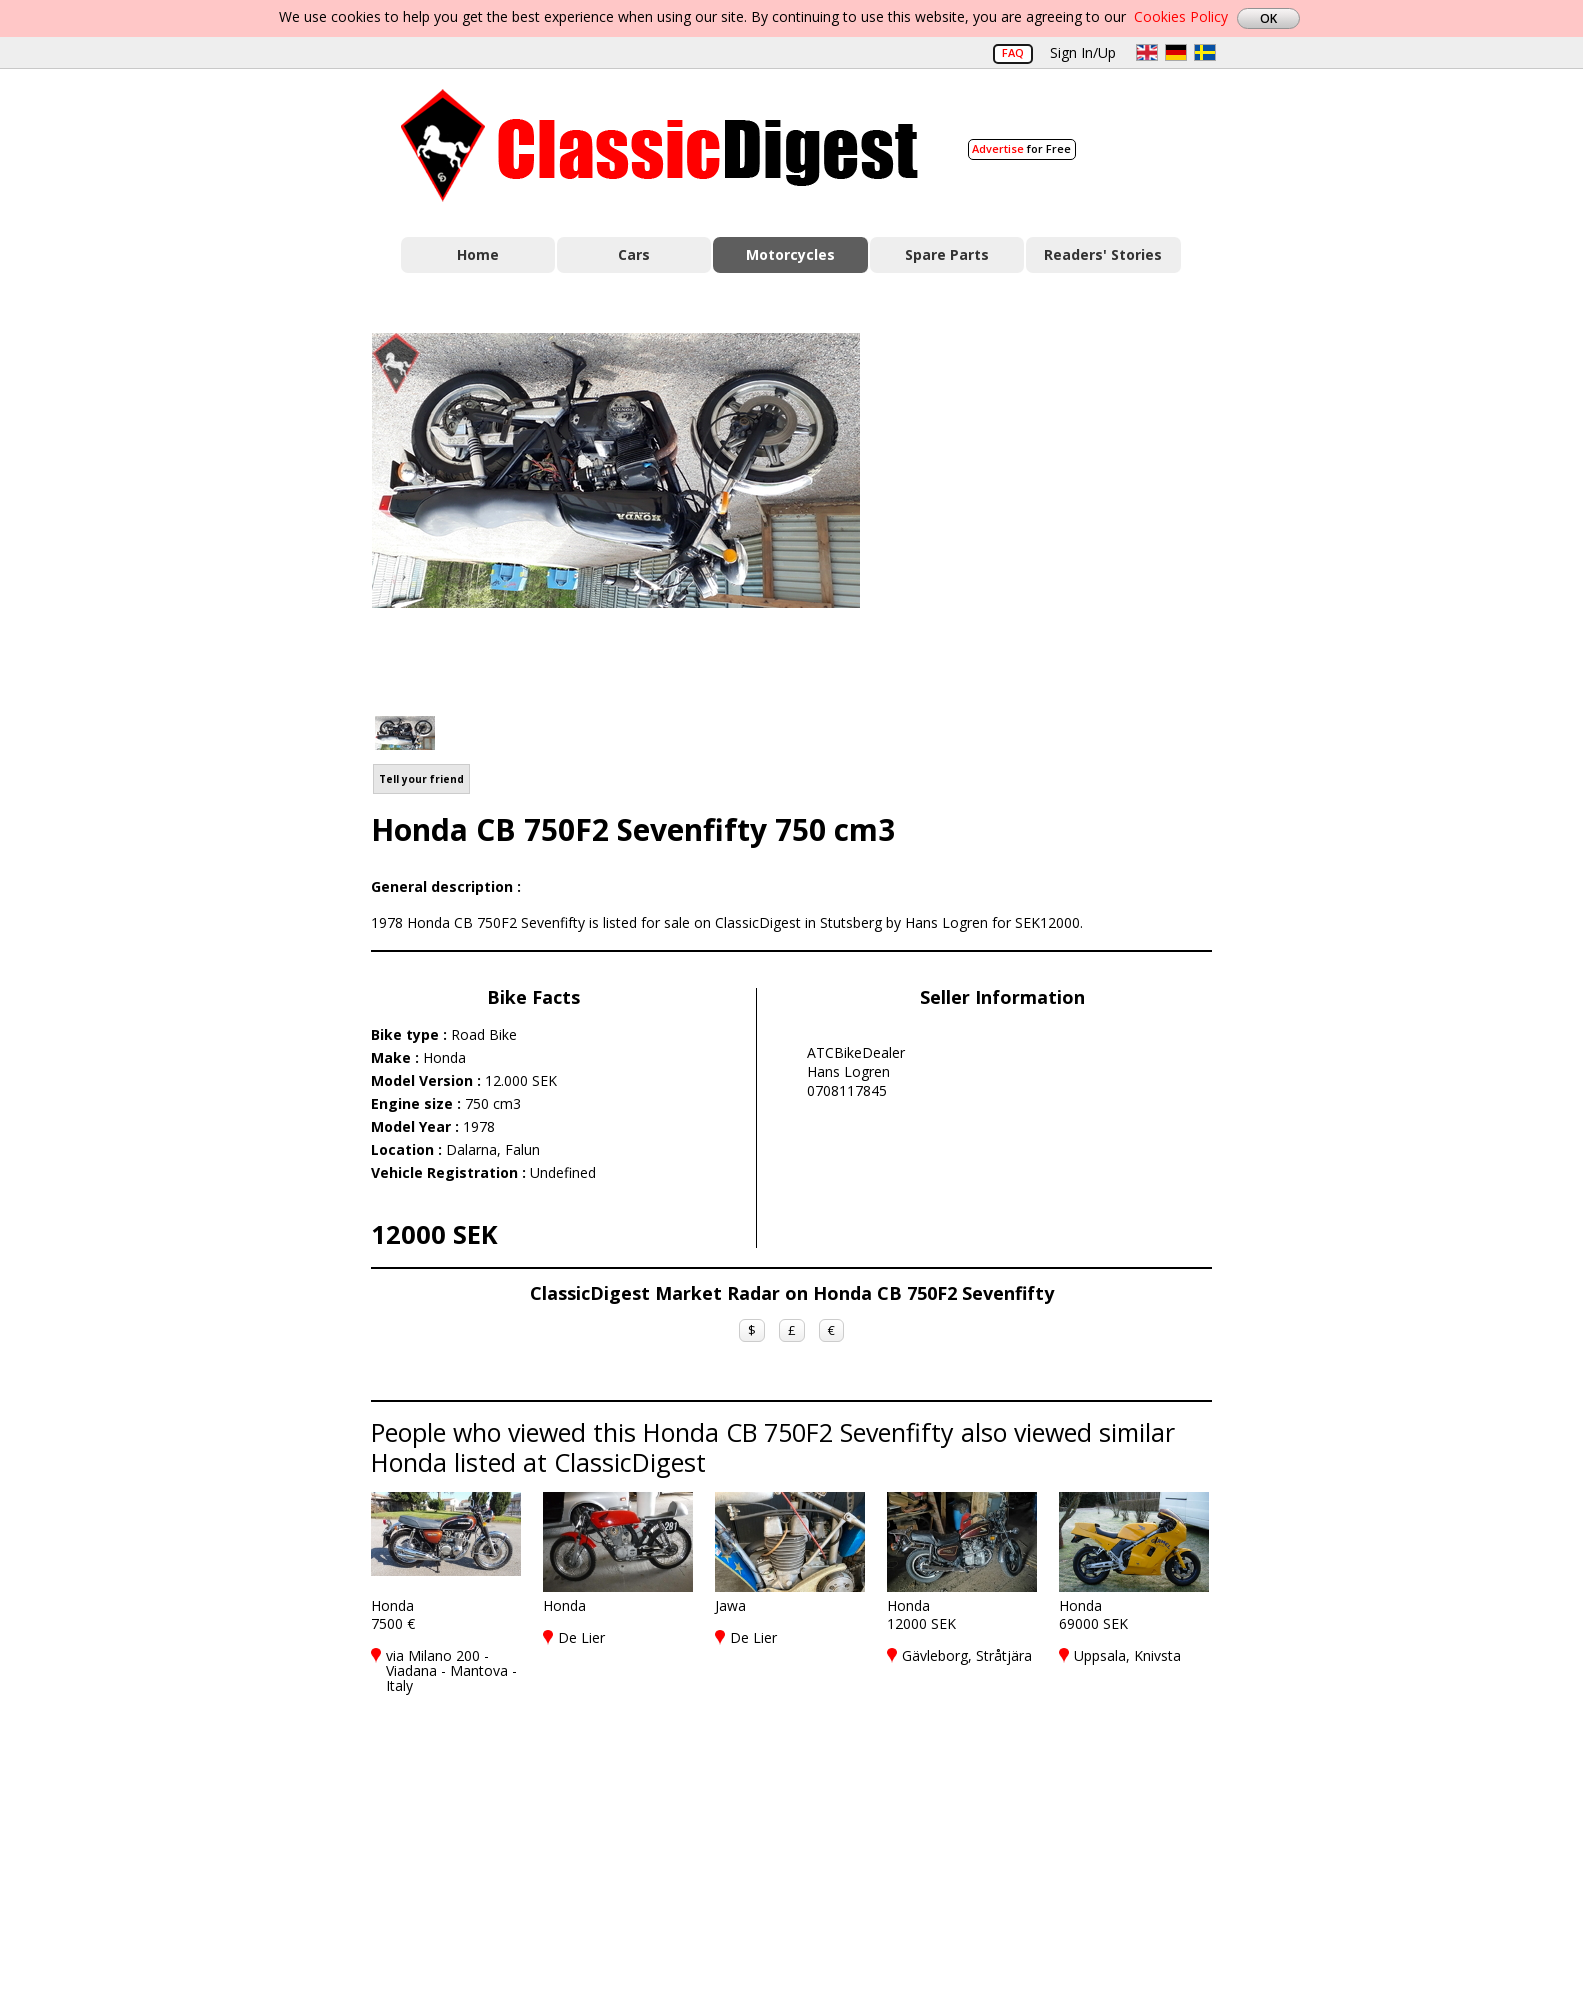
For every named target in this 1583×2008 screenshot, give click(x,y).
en (1147, 52)
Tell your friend (421, 779)
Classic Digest (659, 145)
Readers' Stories (1103, 254)
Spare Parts (947, 254)
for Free (1021, 148)
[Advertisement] (1057, 513)
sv (1205, 52)
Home (478, 254)
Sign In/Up (1083, 52)
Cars (634, 254)
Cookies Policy (1181, 16)
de (1176, 52)
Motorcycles (790, 254)
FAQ (1013, 52)
